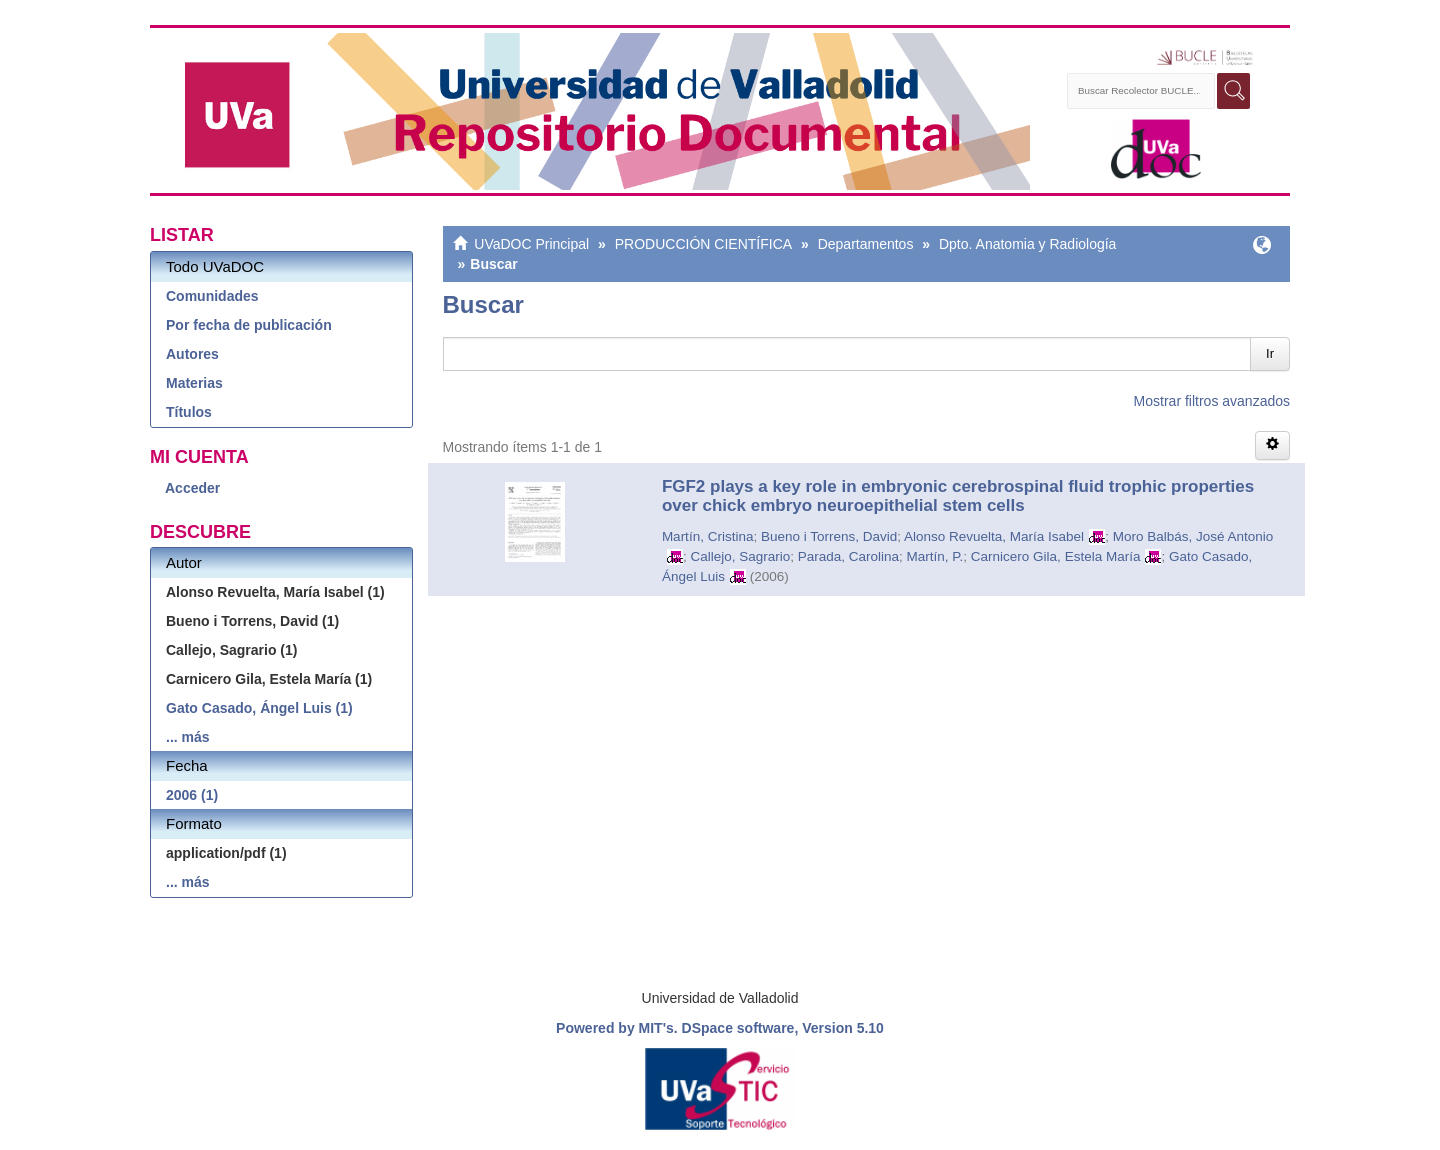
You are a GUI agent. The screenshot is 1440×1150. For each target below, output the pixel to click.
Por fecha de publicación (249, 325)
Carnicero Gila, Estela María (1056, 556)
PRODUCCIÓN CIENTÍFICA (703, 244)
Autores (192, 354)
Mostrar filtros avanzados (1212, 401)
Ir (1270, 353)
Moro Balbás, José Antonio (1193, 536)
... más (188, 737)
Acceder (192, 488)
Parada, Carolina (848, 556)
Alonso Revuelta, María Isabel (994, 536)
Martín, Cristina (708, 536)
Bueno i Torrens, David (829, 536)
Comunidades (212, 296)
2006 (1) (192, 795)
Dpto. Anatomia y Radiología (1027, 244)
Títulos (189, 412)
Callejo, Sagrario (740, 556)
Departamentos (866, 244)
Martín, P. (935, 556)
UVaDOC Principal (531, 244)
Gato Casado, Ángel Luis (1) (259, 708)
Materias (194, 383)
